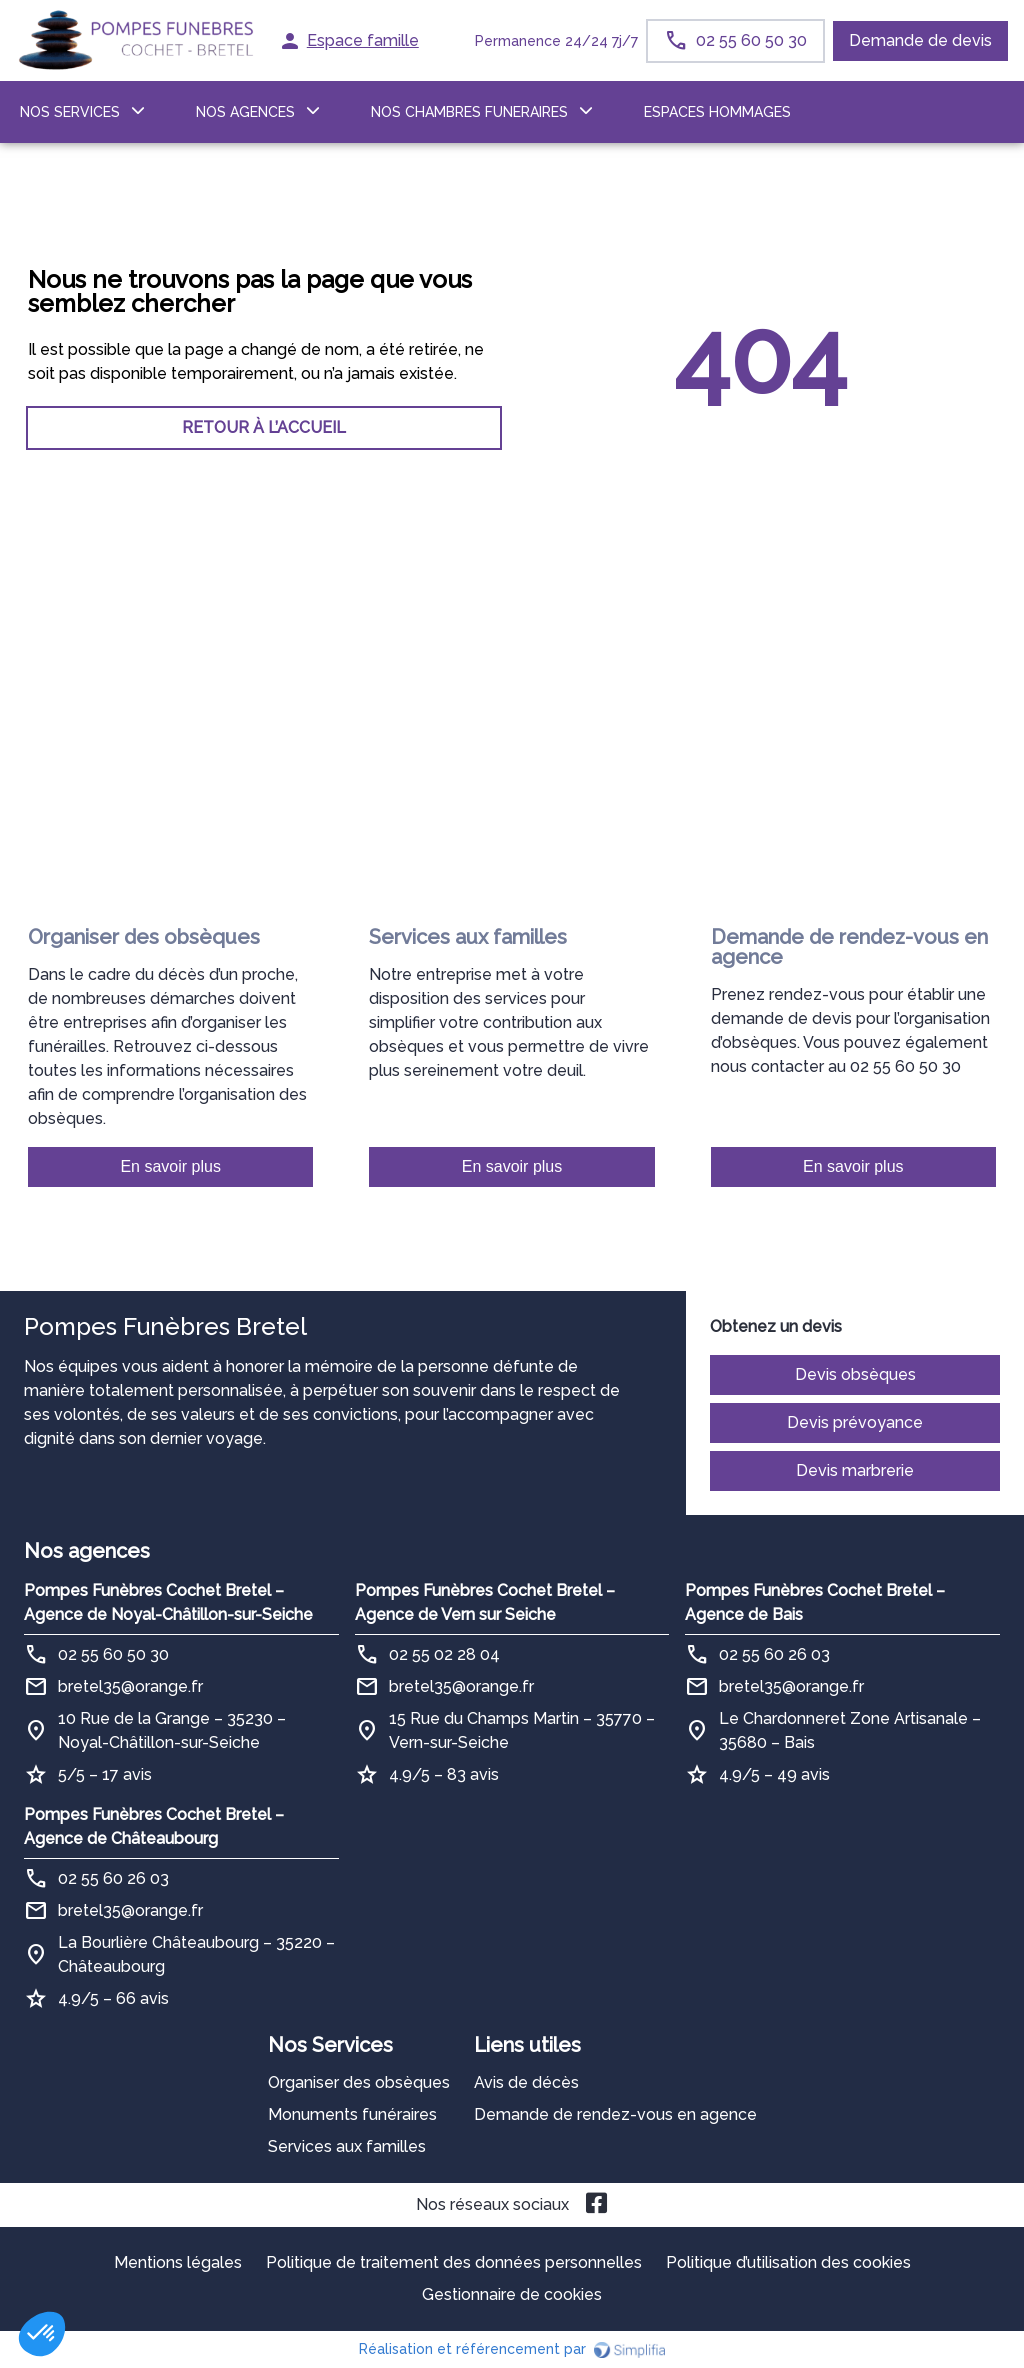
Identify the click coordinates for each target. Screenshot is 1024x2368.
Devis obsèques (855, 1374)
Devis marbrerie (855, 1470)
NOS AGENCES (245, 112)
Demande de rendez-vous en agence (615, 2114)
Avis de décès (526, 2082)
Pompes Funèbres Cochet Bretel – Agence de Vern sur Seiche (485, 1602)
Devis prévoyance (855, 1422)
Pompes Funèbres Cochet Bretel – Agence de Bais (815, 1602)
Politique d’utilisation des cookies (788, 2262)
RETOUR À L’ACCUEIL (264, 427)
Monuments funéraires (352, 2114)
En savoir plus (170, 1166)
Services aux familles (347, 2146)
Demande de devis (920, 40)
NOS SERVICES (70, 112)
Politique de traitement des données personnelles (454, 2262)
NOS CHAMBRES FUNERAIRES (469, 112)
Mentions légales (178, 2262)
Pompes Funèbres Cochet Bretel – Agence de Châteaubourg (154, 1826)
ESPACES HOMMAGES (717, 112)
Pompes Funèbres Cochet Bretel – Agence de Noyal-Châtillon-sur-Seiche (168, 1602)
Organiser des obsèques (359, 2082)
